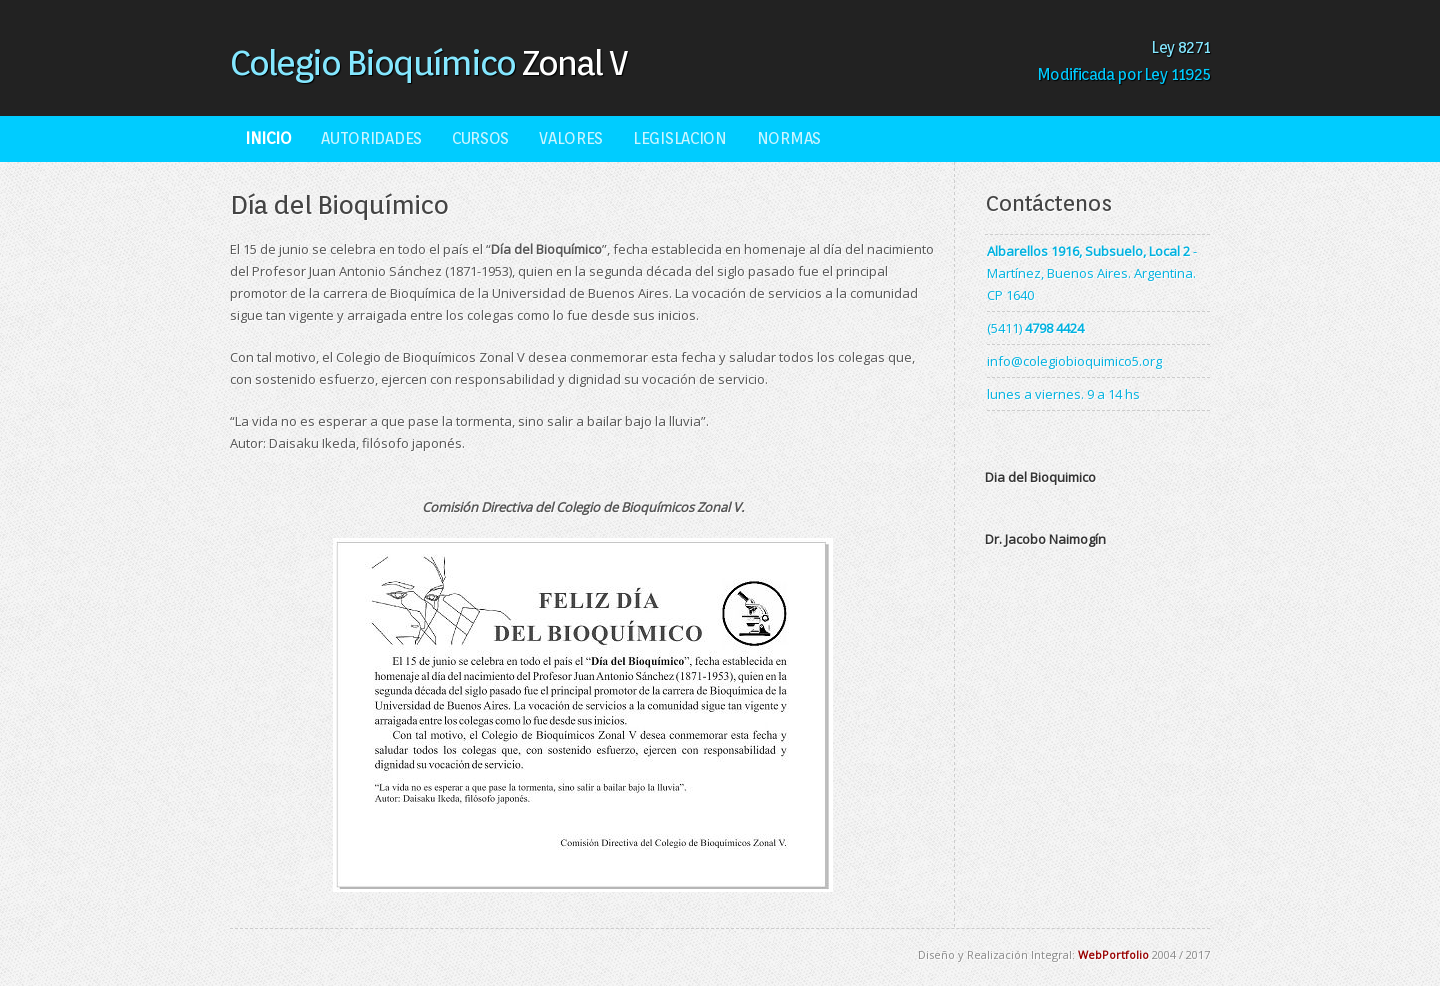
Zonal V (428, 62)
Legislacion (680, 138)
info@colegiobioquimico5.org (1074, 361)
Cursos (480, 138)
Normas (789, 138)
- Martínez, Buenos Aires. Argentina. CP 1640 (1092, 273)
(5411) (1035, 328)
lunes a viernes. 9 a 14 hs (1063, 394)
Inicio (268, 138)
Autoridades (371, 138)
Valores (571, 138)
